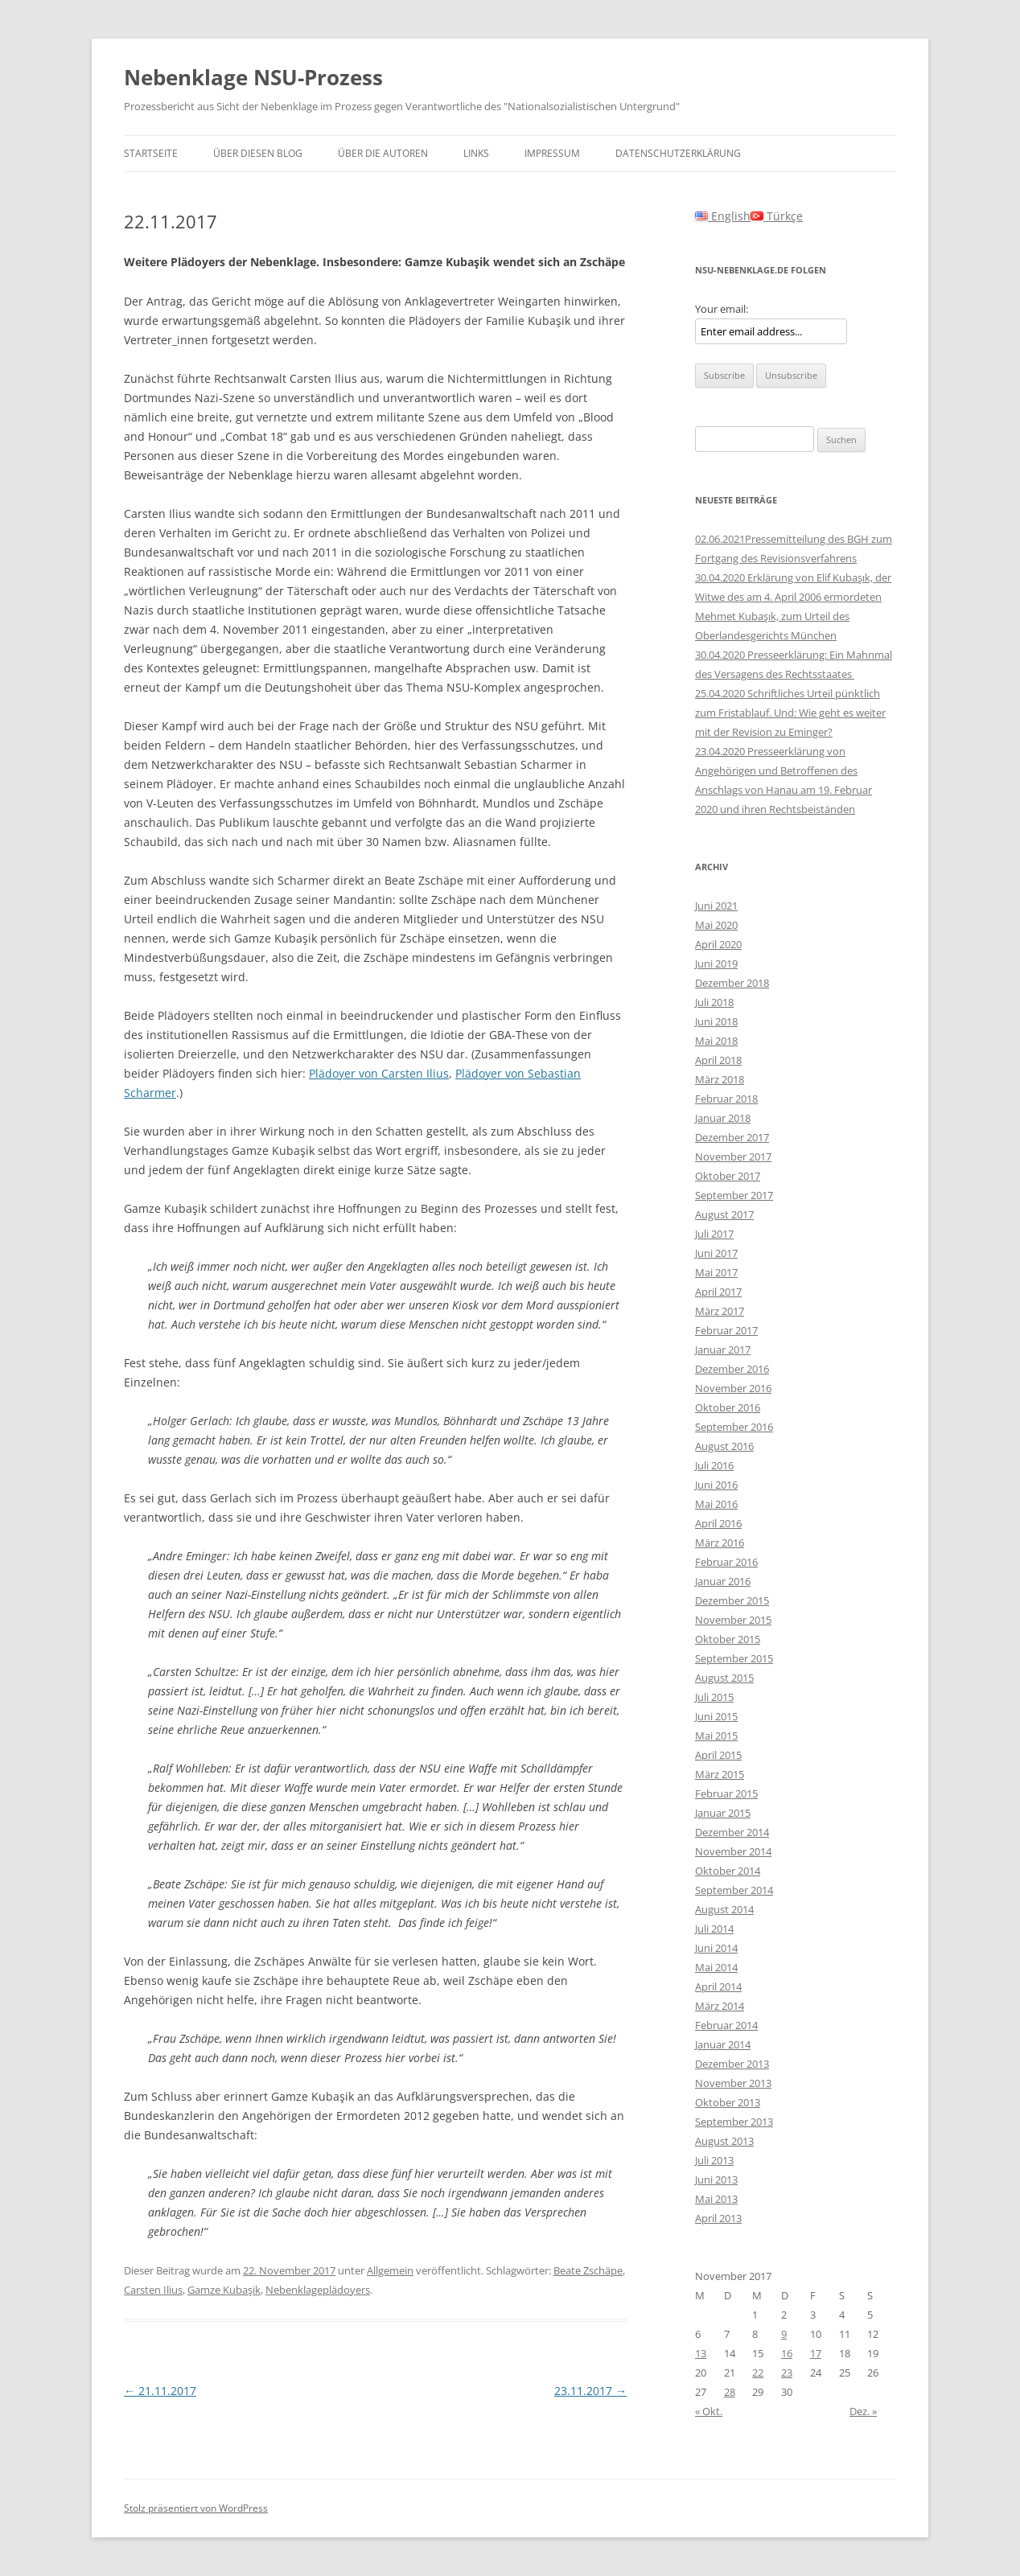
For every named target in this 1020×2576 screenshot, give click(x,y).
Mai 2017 (716, 1272)
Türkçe (777, 216)
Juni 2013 (716, 2179)
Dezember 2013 (732, 2063)
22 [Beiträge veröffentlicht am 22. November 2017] (757, 2372)
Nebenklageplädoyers (317, 2289)
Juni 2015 (716, 1716)
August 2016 (724, 1446)
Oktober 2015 (727, 1639)
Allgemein (390, 2270)
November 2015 (733, 1620)
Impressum (552, 153)
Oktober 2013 (727, 2102)
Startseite (151, 153)
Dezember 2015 (732, 1600)
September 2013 (734, 2121)
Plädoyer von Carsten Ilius (379, 1073)
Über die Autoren (383, 153)
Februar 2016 (726, 1562)
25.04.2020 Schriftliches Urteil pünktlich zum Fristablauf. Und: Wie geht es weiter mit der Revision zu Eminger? (790, 712)
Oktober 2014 (727, 1870)
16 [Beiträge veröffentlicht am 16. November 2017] (786, 2353)
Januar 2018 (723, 1118)
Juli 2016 (714, 1465)
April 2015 (718, 1755)
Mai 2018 (716, 1040)
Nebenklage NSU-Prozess (253, 77)
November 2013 (733, 2083)
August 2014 (724, 1909)
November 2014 (733, 1851)
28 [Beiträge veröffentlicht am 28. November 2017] (729, 2392)
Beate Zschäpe (588, 2270)
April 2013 (718, 2218)
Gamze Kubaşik (224, 2289)
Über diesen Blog (257, 153)
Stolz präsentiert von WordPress (196, 2508)
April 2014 (718, 1986)
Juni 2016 (716, 1484)
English (723, 216)
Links (476, 153)
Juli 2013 (714, 2160)
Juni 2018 (716, 1021)
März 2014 (719, 2006)
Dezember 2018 (732, 983)
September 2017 (734, 1195)
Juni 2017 (716, 1253)
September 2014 (734, 1890)
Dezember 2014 (732, 1832)
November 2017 (733, 1156)
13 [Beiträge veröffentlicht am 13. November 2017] (700, 2353)
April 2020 (718, 944)
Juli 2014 (714, 1928)
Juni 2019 (716, 963)
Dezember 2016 (732, 1369)
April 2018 (718, 1060)
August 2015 (724, 1677)
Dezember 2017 (732, 1137)
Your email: (721, 309)
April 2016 (718, 1523)
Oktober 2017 (727, 1176)
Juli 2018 (714, 1002)
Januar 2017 (723, 1349)
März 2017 (719, 1311)
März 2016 (719, 1542)
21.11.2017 (160, 2390)
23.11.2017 (590, 2390)
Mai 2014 (716, 1967)
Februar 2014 (726, 2025)
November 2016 (733, 1388)
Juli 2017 (714, 1233)
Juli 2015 (714, 1697)
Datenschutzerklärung (678, 153)
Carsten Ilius (153, 2289)
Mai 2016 (716, 1504)
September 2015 (734, 1658)
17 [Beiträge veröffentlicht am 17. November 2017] (815, 2353)
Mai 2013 (716, 2199)
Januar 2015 (723, 1813)
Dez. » (863, 2411)
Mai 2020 (716, 925)
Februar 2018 (726, 1098)
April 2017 (718, 1291)
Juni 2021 (716, 905)
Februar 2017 (726, 1330)
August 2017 (724, 1214)
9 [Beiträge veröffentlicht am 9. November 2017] (784, 2334)
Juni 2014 (716, 1948)
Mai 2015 (716, 1735)
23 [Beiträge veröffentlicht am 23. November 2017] (786, 2372)
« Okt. (708, 2411)
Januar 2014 (723, 2044)
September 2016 (734, 1426)
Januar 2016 (723, 1581)
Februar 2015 (726, 1793)
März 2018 (719, 1079)
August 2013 (724, 2141)
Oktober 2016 (727, 1407)
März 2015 (719, 1774)
